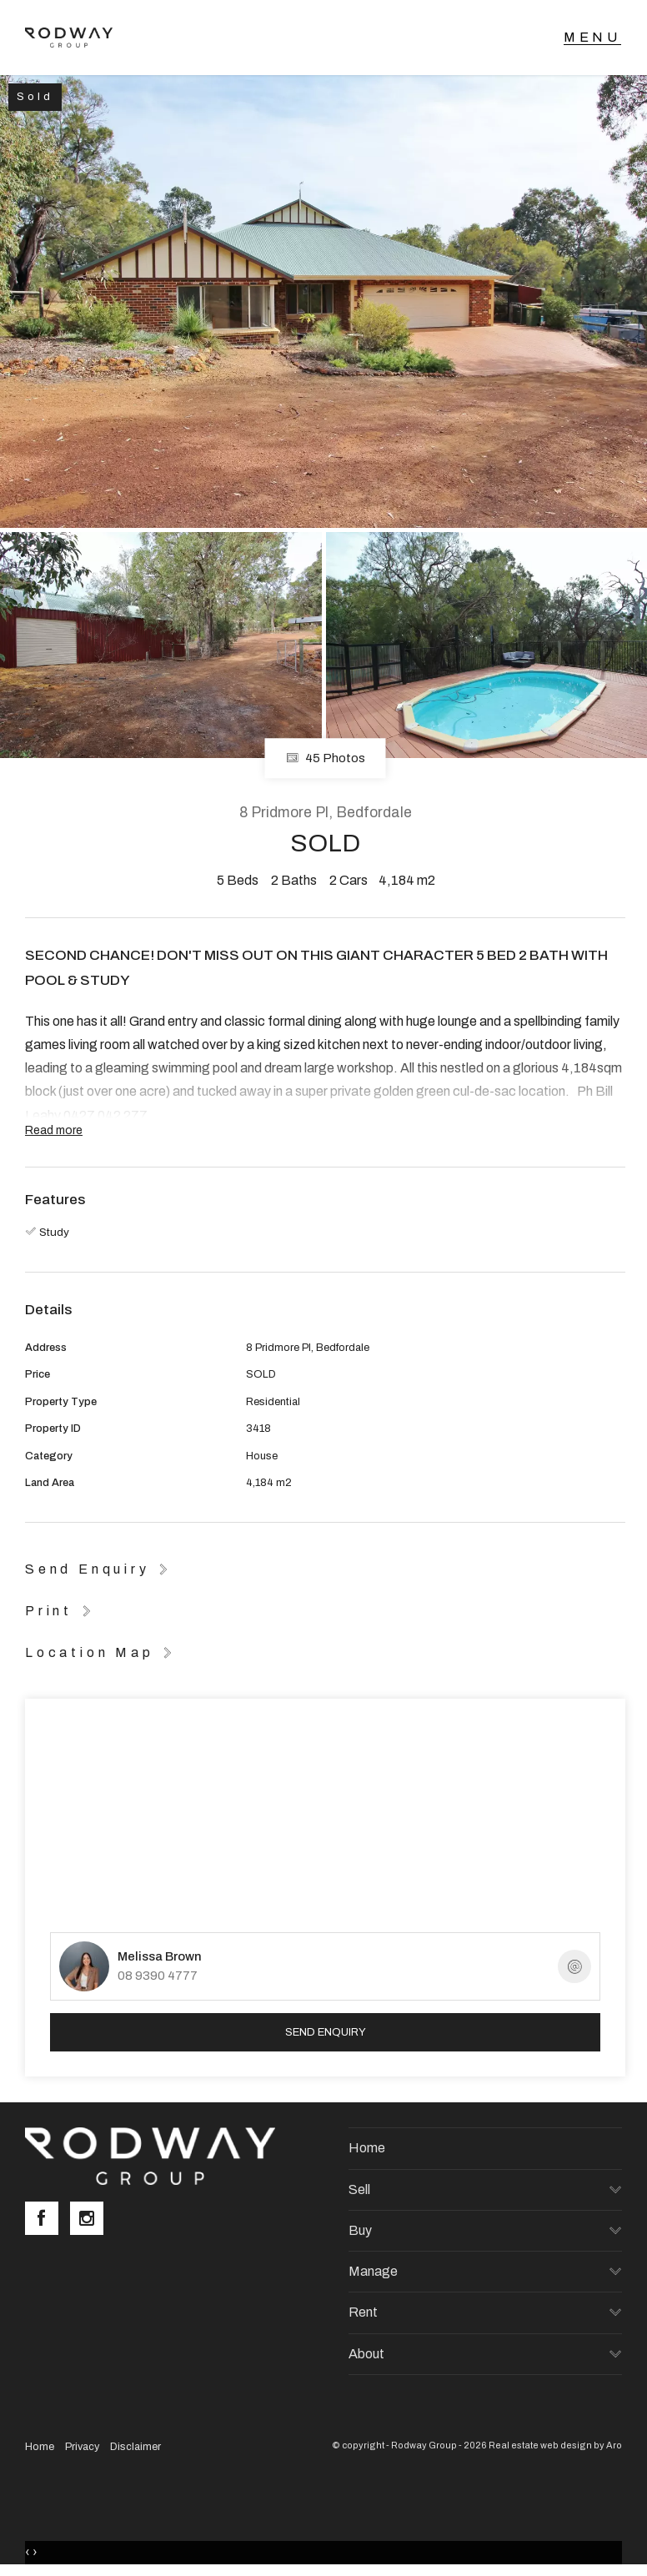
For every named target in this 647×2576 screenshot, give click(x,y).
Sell (359, 2189)
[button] (61, 1610)
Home (367, 2148)
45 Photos (325, 759)
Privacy (82, 2447)
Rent (363, 2312)
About (366, 2354)
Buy (360, 2230)
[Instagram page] (91, 2220)
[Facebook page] (47, 2220)
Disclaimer (135, 2447)
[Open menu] (592, 37)
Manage (373, 2271)
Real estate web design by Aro (555, 2445)
